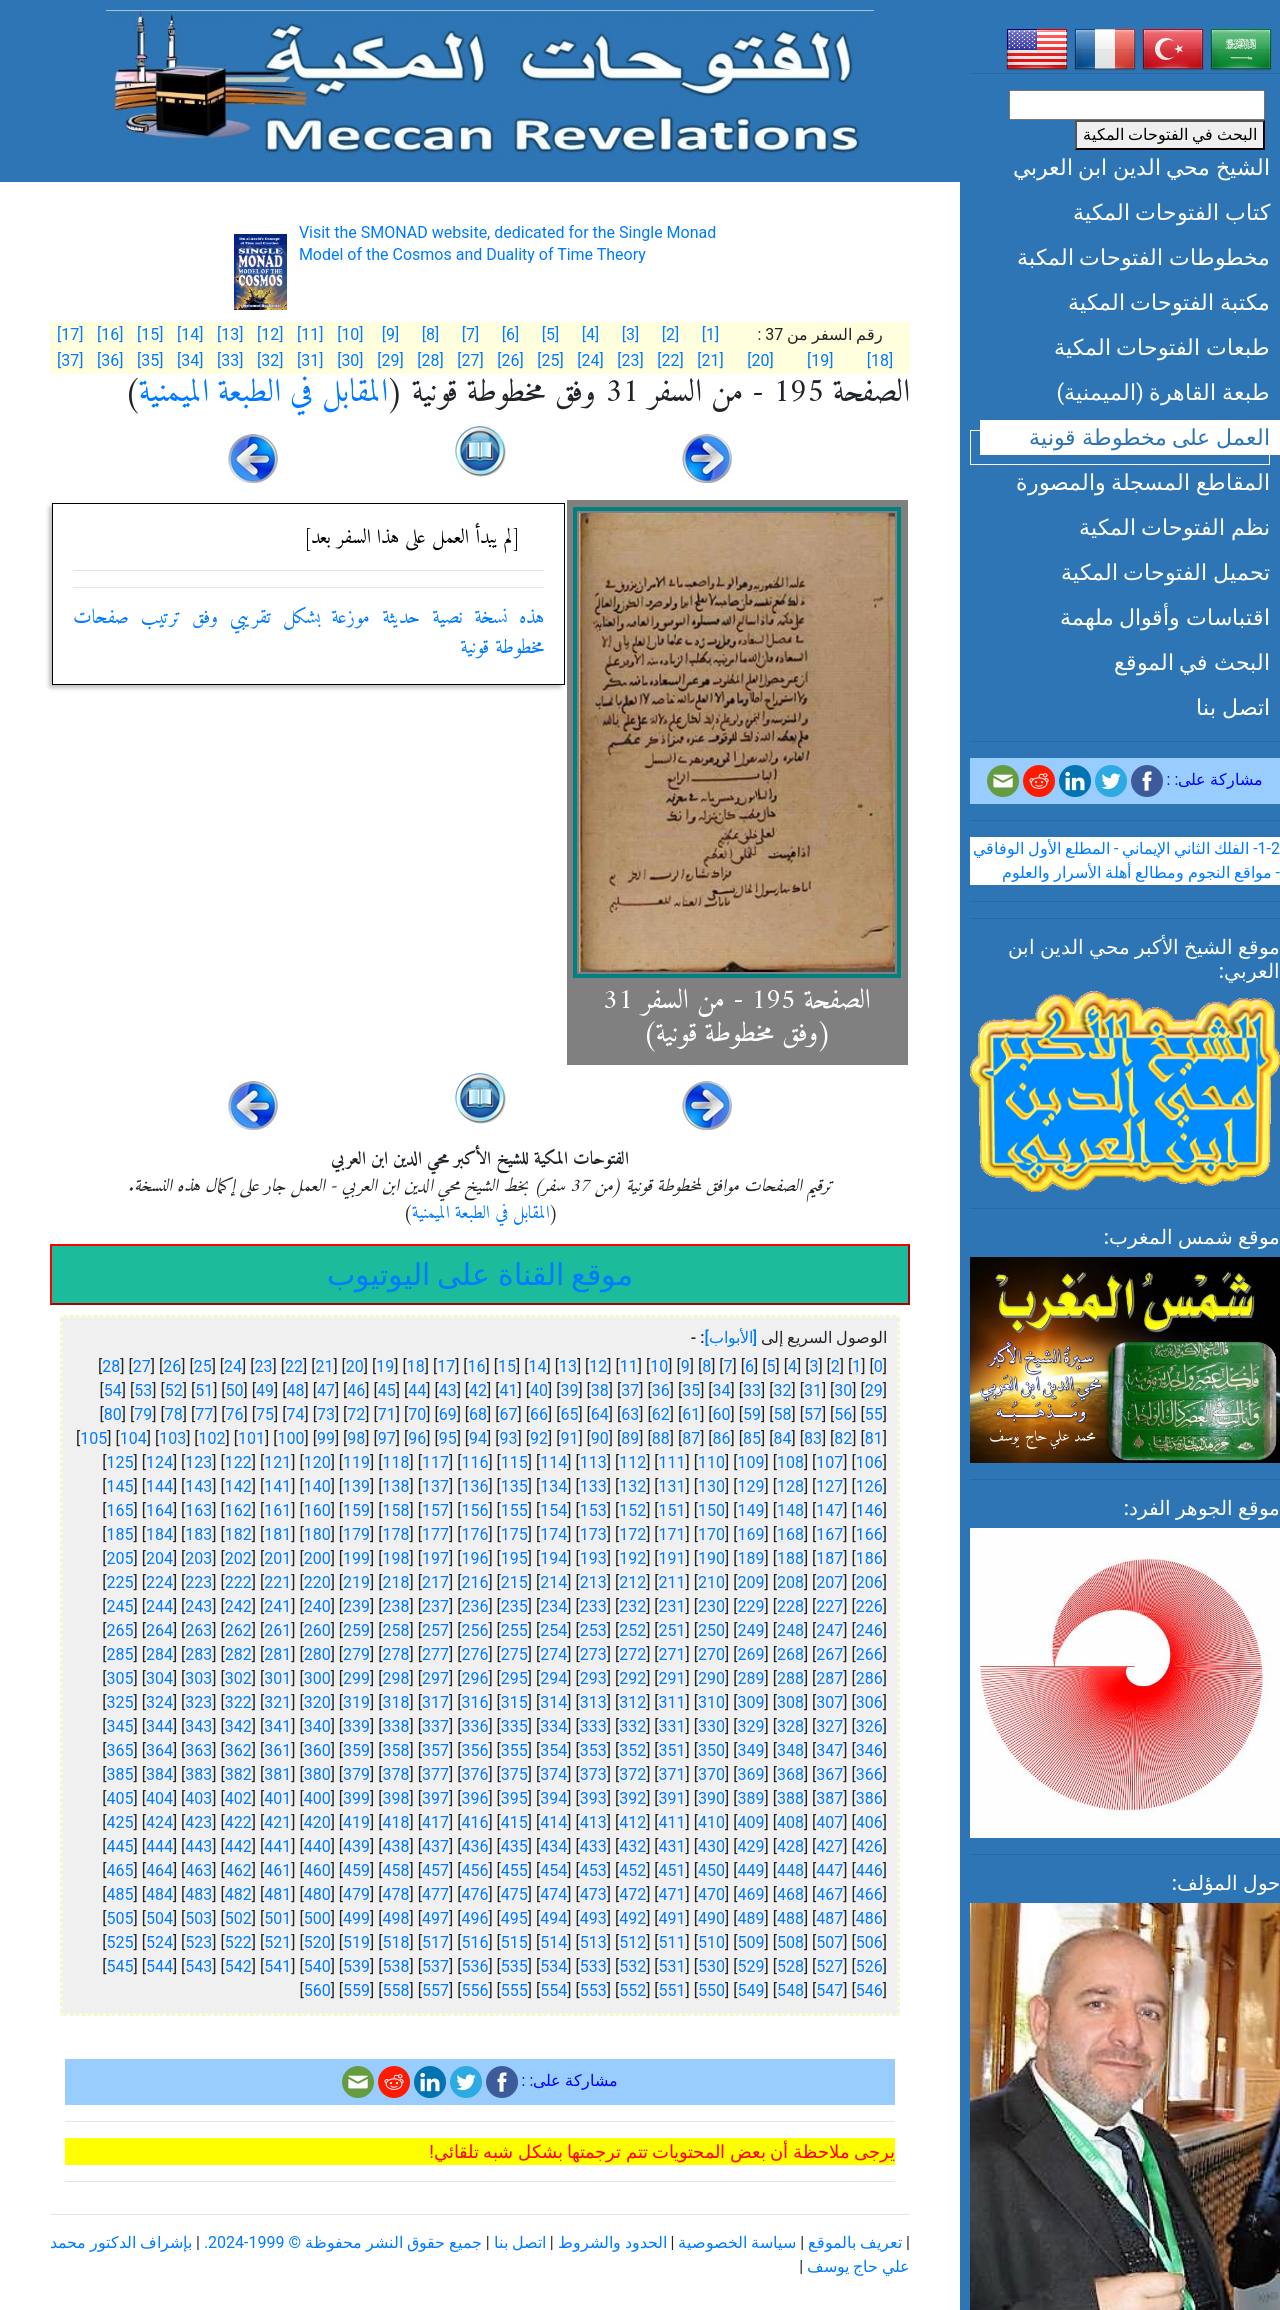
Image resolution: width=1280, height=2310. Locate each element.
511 (672, 1942)
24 (233, 1366)
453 (593, 1870)
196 (474, 1558)
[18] (880, 360)
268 (790, 1654)
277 (435, 1654)
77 (204, 1414)
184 (159, 1534)
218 (396, 1582)
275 (514, 1654)
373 (593, 1774)
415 (514, 1822)
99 (326, 1438)
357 (435, 1750)
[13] (230, 334)
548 (790, 1990)
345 (119, 1726)
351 (672, 1750)
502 (238, 1918)
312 (632, 1702)
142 (238, 1486)
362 (238, 1750)
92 (539, 1438)
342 (238, 1726)
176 (474, 1534)
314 (553, 1702)
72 (356, 1414)
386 (869, 1798)
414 (553, 1822)
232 (632, 1606)
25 (203, 1366)
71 (387, 1414)
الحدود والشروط (612, 2242)
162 (238, 1510)
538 (396, 1966)
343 (198, 1726)
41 (509, 1390)
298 (396, 1678)
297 (435, 1678)
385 (119, 1774)
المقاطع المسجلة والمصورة (1143, 482)
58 (782, 1414)
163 (198, 1510)
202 (238, 1558)
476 (474, 1894)
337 (435, 1726)
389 (750, 1798)
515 (514, 1942)
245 (119, 1606)
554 (553, 1990)
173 (593, 1534)
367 (829, 1774)
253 (593, 1630)
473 (593, 1894)
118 (396, 1462)
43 (448, 1390)
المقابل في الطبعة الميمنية (263, 393)
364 (159, 1750)
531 (672, 1966)
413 (593, 1822)
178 (396, 1534)
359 (356, 1750)
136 (474, 1486)
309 (750, 1702)
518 (396, 1942)
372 (632, 1774)
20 (355, 1366)
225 (119, 1582)
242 (238, 1606)
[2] (671, 334)
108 (790, 1462)
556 (474, 1990)
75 (265, 1414)
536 (474, 1966)
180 (317, 1534)
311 (672, 1702)
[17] (70, 334)
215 (514, 1582)
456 (474, 1870)
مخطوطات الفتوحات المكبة (1143, 257)
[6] (511, 334)
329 (750, 1726)
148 (790, 1510)
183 (198, 1534)
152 (632, 1510)
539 (356, 1966)
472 (632, 1894)
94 (478, 1438)
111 (672, 1462)
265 (119, 1630)
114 (553, 1462)
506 (869, 1942)
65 (569, 1414)
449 (750, 1870)
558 (396, 1990)
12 (598, 1366)
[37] (70, 360)
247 (829, 1630)
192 (632, 1558)
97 (387, 1438)
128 (790, 1486)
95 (448, 1438)
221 (277, 1582)
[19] (820, 360)
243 (198, 1606)
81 (874, 1438)
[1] (711, 334)
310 (711, 1702)
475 (514, 1894)
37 (630, 1390)
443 (198, 1846)
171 (672, 1534)
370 (711, 1774)
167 (829, 1534)
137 (435, 1486)
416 (474, 1822)
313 (593, 1702)
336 (474, 1726)
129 (750, 1486)
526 (869, 1966)
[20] (760, 360)
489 (750, 1918)
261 (277, 1630)
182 (238, 1534)
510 (711, 1942)
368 (790, 1774)
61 (691, 1414)
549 (750, 1990)
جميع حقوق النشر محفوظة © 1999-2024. (343, 2242)
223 (198, 1582)
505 (119, 1918)
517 (435, 1942)
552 (632, 1990)
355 (514, 1750)
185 (119, 1534)
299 (356, 1678)
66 (539, 1414)
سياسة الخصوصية (737, 2242)
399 (356, 1798)
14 (537, 1366)
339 (356, 1726)
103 (172, 1438)
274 (553, 1654)
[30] (350, 360)
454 (553, 1870)
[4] (591, 334)
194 (553, 1558)
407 (829, 1822)
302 (238, 1678)
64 (600, 1414)
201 (277, 1558)
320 (317, 1702)
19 (385, 1366)
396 (474, 1798)
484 (159, 1894)
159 (356, 1510)
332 (632, 1726)
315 (514, 1702)
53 (143, 1390)
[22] (670, 360)
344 (159, 1726)
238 (396, 1606)
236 (474, 1606)
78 (174, 1414)
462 (238, 1870)
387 (829, 1798)
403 (198, 1798)
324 (159, 1702)
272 (632, 1654)
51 (204, 1390)
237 (435, 1606)
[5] (551, 334)
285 (119, 1654)
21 (324, 1366)
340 (317, 1726)
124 (159, 1462)
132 (632, 1486)
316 (474, 1702)
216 (474, 1582)
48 (295, 1390)
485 (119, 1894)
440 (317, 1846)
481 (277, 1894)
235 (514, 1606)
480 (317, 1894)
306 (869, 1702)
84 (782, 1438)
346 (869, 1750)
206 (869, 1582)
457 (435, 1870)
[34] (190, 360)
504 (159, 1918)
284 (159, 1654)
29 (874, 1390)
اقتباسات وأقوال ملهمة (1165, 617)
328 (790, 1726)
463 (198, 1870)
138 (396, 1486)
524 (159, 1942)
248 (790, 1630)
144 (159, 1486)
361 (277, 1750)
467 (829, 1894)
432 (632, 1846)
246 (869, 1630)
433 (593, 1846)
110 (711, 1462)
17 (446, 1366)
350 (711, 1750)
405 (119, 1798)
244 (159, 1606)
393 (593, 1798)
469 (750, 1894)
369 (750, 1774)
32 (782, 1390)
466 (869, 1894)
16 (477, 1366)
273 (593, 1654)
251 (672, 1630)
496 (474, 1918)
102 (212, 1438)
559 (356, 1990)
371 (672, 1774)
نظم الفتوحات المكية (1174, 527)
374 (553, 1774)
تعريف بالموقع (855, 2242)
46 (356, 1390)
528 (790, 1966)
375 (514, 1774)
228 (790, 1606)
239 (356, 1606)
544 (159, 1966)
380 (317, 1774)
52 (174, 1390)
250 (711, 1630)
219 (356, 1582)
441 (277, 1846)
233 (593, 1606)
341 (277, 1726)
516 (474, 1942)
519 (356, 1942)
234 (553, 1606)
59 (752, 1414)
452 (632, 1870)
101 (251, 1438)
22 (294, 1366)
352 (632, 1750)
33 (752, 1390)
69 (448, 1414)
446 (869, 1870)
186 (869, 1558)
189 (750, 1558)
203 (198, 1558)
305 (119, 1678)
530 (711, 1966)
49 (265, 1390)
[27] (470, 360)
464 (159, 1870)
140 (317, 1486)
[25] (550, 360)
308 (790, 1702)
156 (474, 1510)
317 (435, 1702)
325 (119, 1702)
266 (869, 1654)
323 (198, 1702)
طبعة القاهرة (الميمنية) (1163, 392)
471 (672, 1894)
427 (829, 1846)
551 (672, 1990)
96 (417, 1438)
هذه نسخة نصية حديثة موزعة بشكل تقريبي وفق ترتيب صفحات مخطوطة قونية (308, 633)
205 (119, 1558)
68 (478, 1414)
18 (416, 1366)
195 (514, 1558)
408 (790, 1822)
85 (752, 1438)
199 (356, 1558)
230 (711, 1606)
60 (722, 1414)
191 (672, 1558)
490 (711, 1918)
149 (750, 1510)
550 (711, 1990)
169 (750, 1534)
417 (435, 1822)
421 (277, 1822)
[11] (310, 334)
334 (553, 1726)
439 (356, 1846)
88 (661, 1438)
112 (632, 1462)
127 (829, 1486)
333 (593, 1726)
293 (593, 1678)
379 (356, 1774)
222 (238, 1582)
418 (396, 1822)
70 (417, 1414)
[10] (350, 334)
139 (356, 1486)
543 (198, 1966)
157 (435, 1510)
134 (553, 1486)
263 (198, 1630)
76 (235, 1414)
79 (143, 1414)
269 (750, 1654)
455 (514, 1870)
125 (119, 1462)
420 (317, 1822)
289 (750, 1678)
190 (711, 1558)
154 (553, 1510)
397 (435, 1798)
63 (630, 1414)
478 (396, 1894)
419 (356, 1822)
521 (277, 1942)
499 (356, 1918)
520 (317, 1942)
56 (843, 1414)
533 (593, 1966)
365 (119, 1750)
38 (600, 1390)
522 (238, 1942)
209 (750, 1582)
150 (711, 1510)
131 (672, 1486)
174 (553, 1534)
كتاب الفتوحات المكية (1171, 212)
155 (514, 1510)
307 (829, 1702)
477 (435, 1894)
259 (356, 1630)
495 (514, 1918)
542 (238, 1966)
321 (277, 1702)
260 (317, 1630)
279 (356, 1654)
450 (711, 1870)
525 (119, 1942)
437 (435, 1846)
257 (435, 1630)
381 (277, 1774)
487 (829, 1918)
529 (750, 1966)
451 (672, 1870)
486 (869, 1918)
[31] (310, 360)
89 (630, 1438)
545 (119, 1966)
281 (277, 1654)
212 (632, 1582)
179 (356, 1534)
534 (553, 1966)
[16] (110, 334)
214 (553, 1582)
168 (790, 1534)
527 (829, 1966)
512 (632, 1942)
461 (277, 1870)
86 (722, 1438)
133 (593, 1486)
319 (356, 1702)
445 (119, 1846)
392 (632, 1798)
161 (277, 1510)
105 (93, 1438)
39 (569, 1390)
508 (790, 1942)
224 (159, 1582)
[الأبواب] (730, 1337)
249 (750, 1630)
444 (159, 1846)
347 (829, 1750)
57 (813, 1414)
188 (790, 1558)
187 (829, 1558)
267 (829, 1654)
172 (632, 1534)
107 (829, 1462)
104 (133, 1438)
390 (711, 1798)
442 (238, 1846)
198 (396, 1558)
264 (159, 1630)
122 (238, 1462)
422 (238, 1822)
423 (198, 1822)
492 (632, 1918)
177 (435, 1534)
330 (711, 1726)
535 (514, 1966)
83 (813, 1438)
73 (326, 1414)
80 (113, 1414)
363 (198, 1750)
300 (317, 1678)
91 (569, 1438)
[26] (510, 360)
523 (198, 1942)
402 (238, 1798)
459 (356, 1870)
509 (750, 1942)
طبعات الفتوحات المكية (1162, 347)
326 (869, 1726)
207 (829, 1582)
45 (387, 1390)
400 (317, 1798)
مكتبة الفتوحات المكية (1169, 302)
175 (514, 1534)
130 (711, 1486)
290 (711, 1678)
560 (317, 1990)
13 (568, 1366)
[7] (471, 334)
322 (238, 1702)
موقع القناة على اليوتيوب (480, 1274)
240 (317, 1606)
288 (790, 1678)
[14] (190, 334)
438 (396, 1846)
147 (829, 1510)
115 (514, 1462)
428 (790, 1846)
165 (119, 1510)
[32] (270, 360)
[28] (430, 360)
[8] (431, 334)
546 (869, 1990)
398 (396, 1798)
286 (869, 1678)
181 (277, 1534)
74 (295, 1414)
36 (661, 1390)
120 (317, 1462)
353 (593, 1750)
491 (672, 1918)
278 (396, 1654)
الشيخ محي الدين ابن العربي (1141, 167)
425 (119, 1822)
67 (509, 1414)
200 (317, 1558)
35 (691, 1390)
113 (593, 1462)
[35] (150, 360)
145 (119, 1486)
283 (198, 1654)
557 (435, 1990)
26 (172, 1366)
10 (659, 1366)
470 (711, 1894)
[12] (270, 334)
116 (474, 1462)
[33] (230, 360)
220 (317, 1582)
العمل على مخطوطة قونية (1149, 437)
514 (553, 1942)
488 (790, 1918)
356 (474, 1750)
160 (317, 1510)
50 (235, 1390)
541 (277, 1966)
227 (829, 1606)
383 (198, 1774)
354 (553, 1750)
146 (869, 1510)
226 (869, 1606)
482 (238, 1894)
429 (750, 1846)
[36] (110, 360)
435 (514, 1846)
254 (553, 1630)
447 (829, 1870)
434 (553, 1846)
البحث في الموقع (1192, 662)
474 (553, 1894)
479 (356, 1894)
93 (509, 1438)
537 (435, 1966)
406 (869, 1822)
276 (474, 1654)
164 (159, 1510)
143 (198, 1486)
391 (672, 1798)
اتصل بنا (1233, 707)
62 (661, 1414)
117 (435, 1462)
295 (514, 1678)
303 (198, 1678)
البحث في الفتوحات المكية (1170, 134)
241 (277, 1606)
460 (317, 1870)
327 (829, 1726)
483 (198, 1894)
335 (514, 1726)
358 (396, 1750)
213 (593, 1582)
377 (435, 1774)
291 (672, 1678)
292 (632, 1678)
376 (474, 1774)
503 (198, 1918)
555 (514, 1990)
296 (474, 1678)
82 (843, 1438)
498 (396, 1918)
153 (593, 1510)
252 (632, 1630)
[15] (150, 334)
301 (277, 1678)
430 (711, 1846)
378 (396, 1774)
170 (711, 1534)
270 (711, 1654)
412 (632, 1822)
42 (478, 1390)
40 (539, 1390)
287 (829, 1678)
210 (711, 1582)
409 (750, 1822)
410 (711, 1822)
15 (507, 1366)
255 (514, 1630)
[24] (590, 360)
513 (593, 1942)
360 (317, 1750)
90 (600, 1438)
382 (238, 1774)
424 (159, 1822)
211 (672, 1582)
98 (356, 1438)
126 (869, 1486)
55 (874, 1414)
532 (632, 1966)
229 (750, 1606)
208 (790, 1582)
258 (396, 1630)
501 (277, 1918)
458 (396, 1870)
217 (435, 1582)
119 (356, 1462)
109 (750, 1462)
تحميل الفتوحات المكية (1165, 572)
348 (790, 1750)
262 (238, 1630)
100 (290, 1438)
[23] (630, 360)
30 (843, 1390)
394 (553, 1798)
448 (790, 1870)
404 (159, 1798)
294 (553, 1678)
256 (474, 1630)
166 (869, 1534)
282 (238, 1654)
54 (113, 1390)
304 (159, 1678)
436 (474, 1846)
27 (142, 1366)
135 (514, 1486)
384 (159, 1774)
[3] (631, 334)
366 (869, 1774)
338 (396, 1726)
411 (672, 1822)
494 (553, 1918)
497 (435, 1918)
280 (317, 1654)
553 (593, 1990)
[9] (391, 334)
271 (672, 1654)
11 (629, 1366)
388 (790, 1798)
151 (672, 1510)
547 (829, 1990)
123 (198, 1462)
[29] (390, 360)
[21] (710, 360)
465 (119, 1870)
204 (159, 1558)
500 (317, 1918)
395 (514, 1798)
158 (396, 1510)
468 (790, 1894)
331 (672, 1726)
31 (813, 1390)
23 (264, 1366)
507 (829, 1942)
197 (435, 1558)
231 (672, 1606)
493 (593, 1918)
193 (593, 1558)
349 (750, 1750)
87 (691, 1438)
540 (317, 1966)
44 (417, 1390)
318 (396, 1702)
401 (277, 1798)
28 (111, 1366)
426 (869, 1846)
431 (672, 1846)
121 (277, 1462)
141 (277, 1486)
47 (326, 1390)
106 (869, 1462)
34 (722, 1390)
